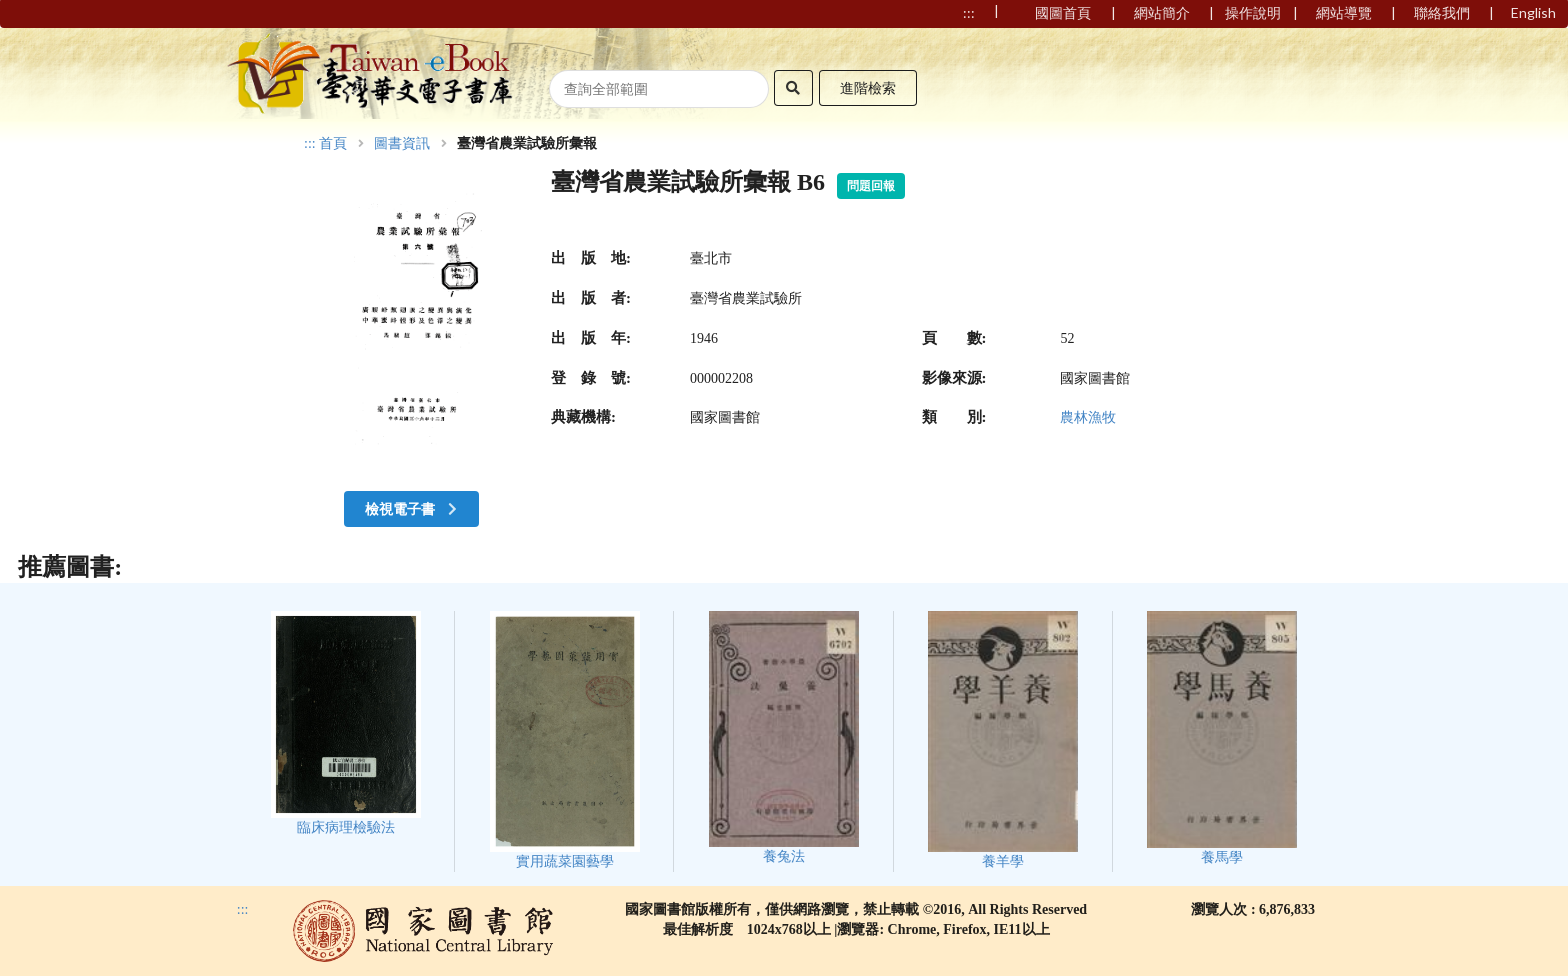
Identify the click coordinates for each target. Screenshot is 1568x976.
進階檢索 (868, 87)
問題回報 (871, 186)
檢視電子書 (413, 508)
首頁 (333, 144)
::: (310, 143)
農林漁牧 (1088, 417)
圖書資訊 (402, 144)
